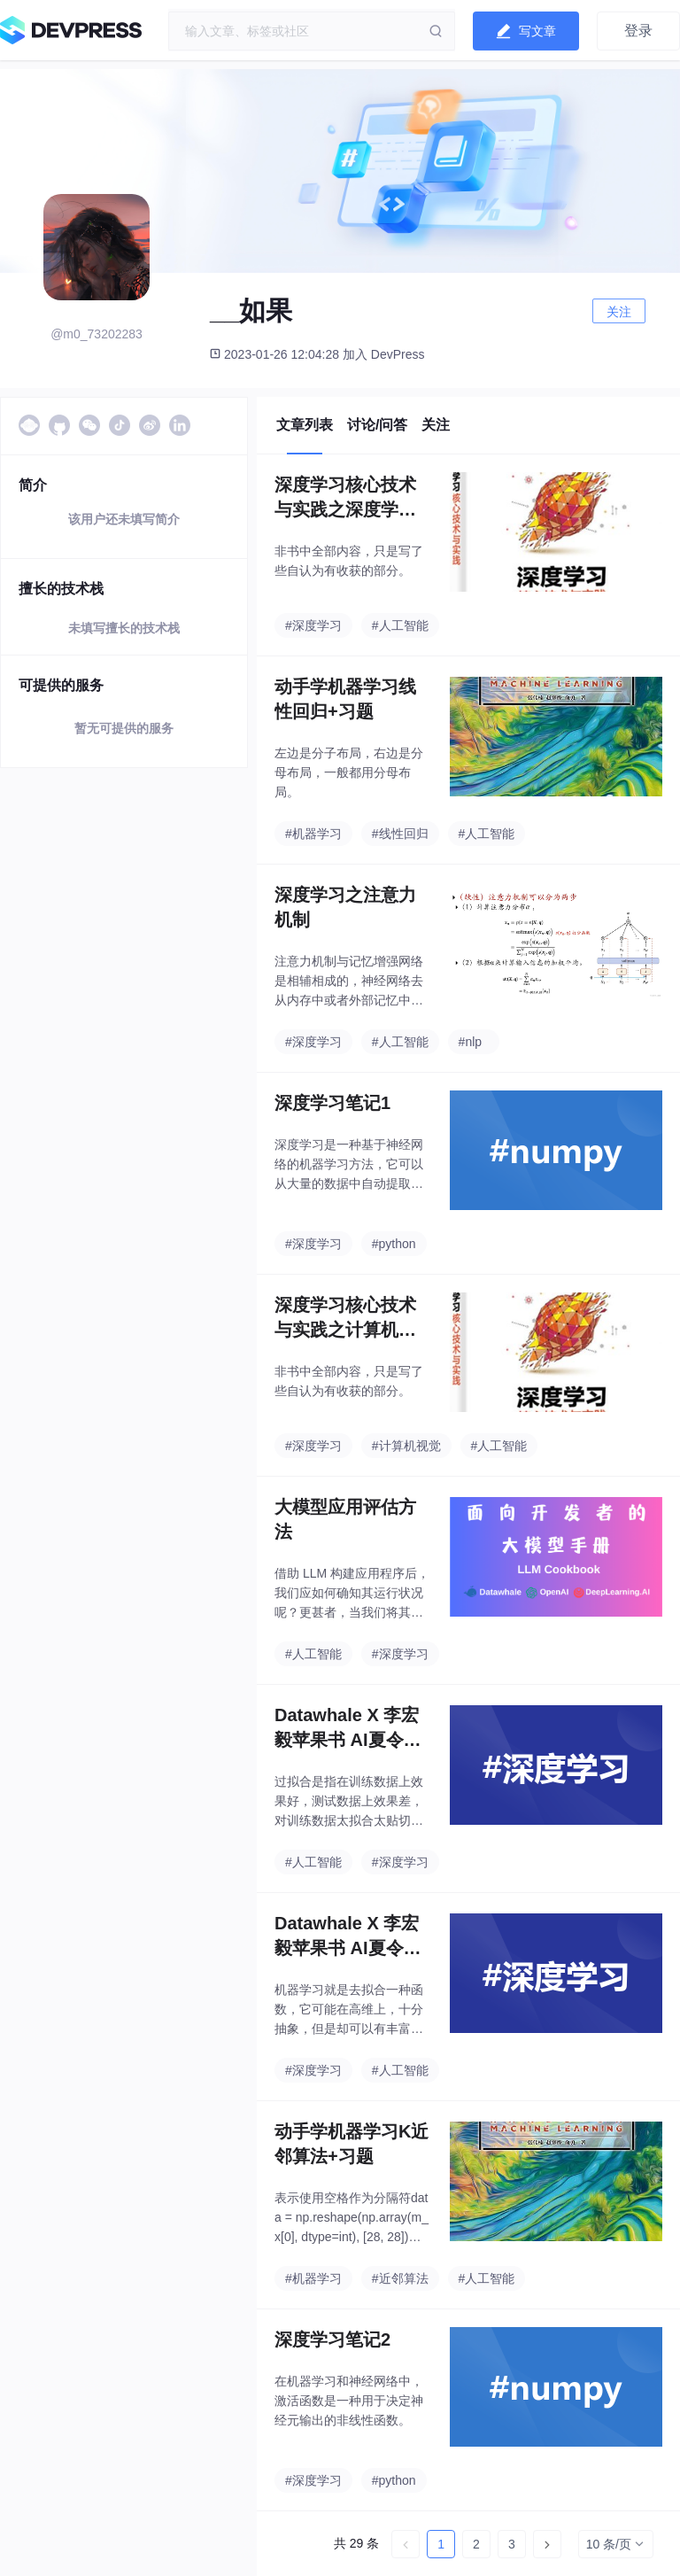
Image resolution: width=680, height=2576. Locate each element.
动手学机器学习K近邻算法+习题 (351, 2144)
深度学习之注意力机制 (345, 907)
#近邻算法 (400, 2278)
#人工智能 (400, 625)
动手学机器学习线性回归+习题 (345, 699)
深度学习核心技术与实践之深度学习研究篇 (345, 498)
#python (394, 1244)
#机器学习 (313, 833)
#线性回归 (400, 833)
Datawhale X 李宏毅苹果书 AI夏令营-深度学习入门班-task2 (352, 1728)
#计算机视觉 (406, 1446)
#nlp (470, 1042)
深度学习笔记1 (332, 1103)
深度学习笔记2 (332, 2339)
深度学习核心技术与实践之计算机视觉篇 (345, 1318)
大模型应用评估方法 (345, 1519)
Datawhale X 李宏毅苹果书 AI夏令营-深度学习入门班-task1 (352, 1936)
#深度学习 (313, 625)
